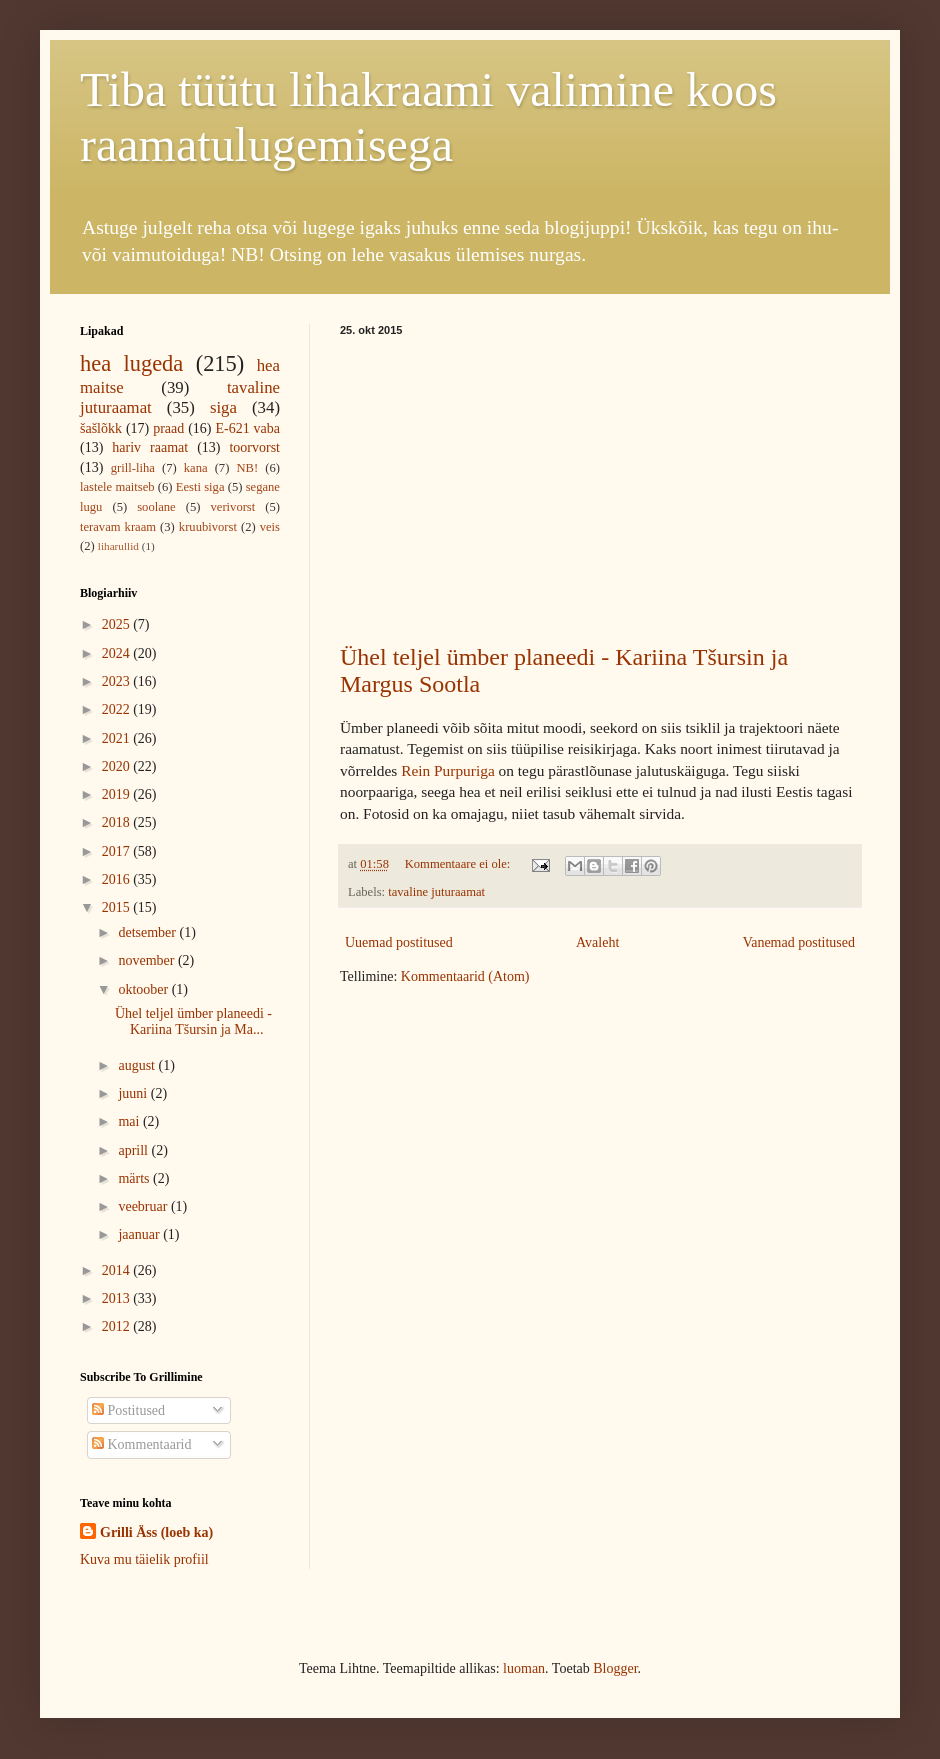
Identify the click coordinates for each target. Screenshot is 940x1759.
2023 (118, 681)
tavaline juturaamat (436, 892)
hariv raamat (150, 447)
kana (196, 468)
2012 (118, 1326)
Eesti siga (200, 487)
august (138, 1065)
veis (270, 527)
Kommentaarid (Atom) (465, 976)
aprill (134, 1150)
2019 (118, 794)
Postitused (128, 1410)
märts (135, 1178)
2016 (118, 879)
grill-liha (133, 468)
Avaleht (597, 942)
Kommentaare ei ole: (459, 864)
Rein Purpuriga (448, 770)
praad (168, 428)
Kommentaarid (141, 1444)
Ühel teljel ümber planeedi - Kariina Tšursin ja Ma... (193, 1022)
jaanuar (140, 1234)
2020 (118, 766)
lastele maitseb (117, 487)
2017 (118, 851)
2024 (118, 653)
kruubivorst (208, 527)
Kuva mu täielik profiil (144, 1559)
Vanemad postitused (799, 942)
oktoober (144, 989)
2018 (118, 822)
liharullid (118, 546)
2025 (118, 624)
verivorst (233, 507)
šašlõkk (101, 428)
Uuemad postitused (399, 942)
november (147, 960)
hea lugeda (131, 363)
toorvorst (254, 447)
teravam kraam (118, 527)
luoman (524, 1668)
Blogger (615, 1668)
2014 (118, 1270)
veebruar (144, 1206)
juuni (134, 1093)
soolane (156, 507)
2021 (118, 738)
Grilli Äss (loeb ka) (156, 1532)
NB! (247, 468)
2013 (118, 1298)
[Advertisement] (600, 486)
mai (130, 1121)
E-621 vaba (247, 428)
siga (223, 407)
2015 (118, 907)
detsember (148, 932)
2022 (118, 709)
